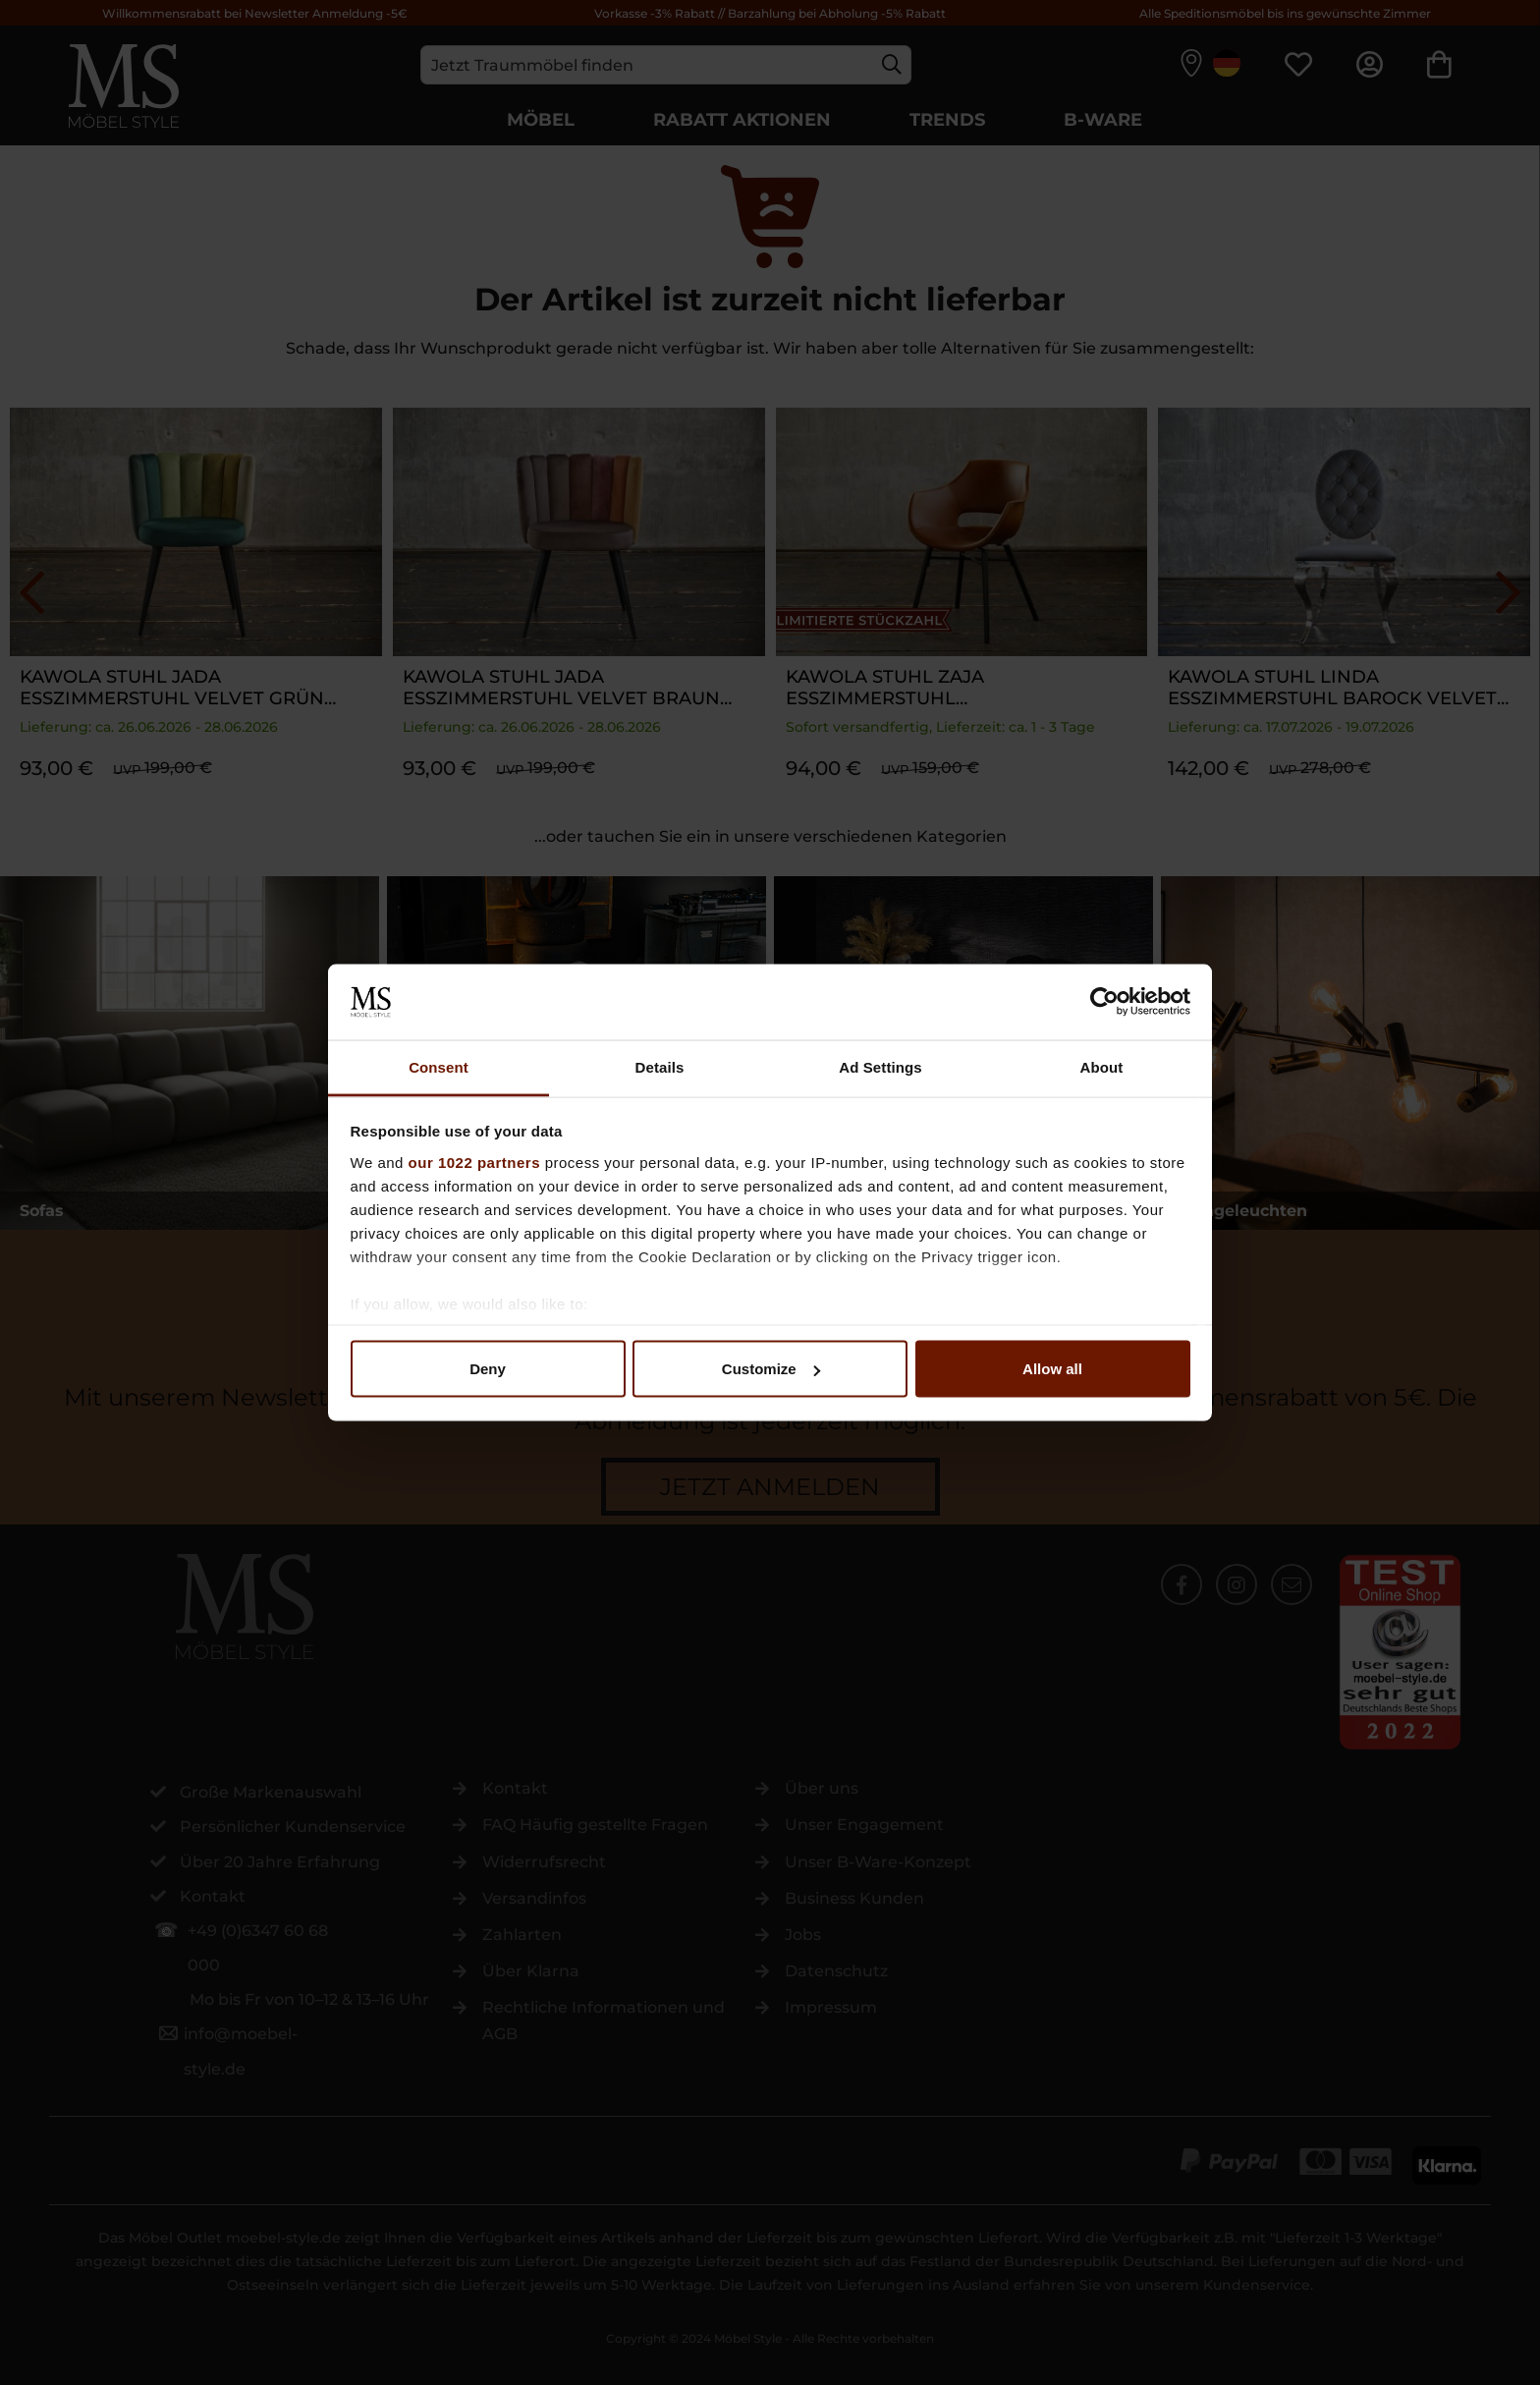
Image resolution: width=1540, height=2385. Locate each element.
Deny (487, 1368)
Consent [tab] (438, 1066)
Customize (771, 1368)
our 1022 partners (474, 1161)
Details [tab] (660, 1066)
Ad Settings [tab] (880, 1066)
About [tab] (1102, 1066)
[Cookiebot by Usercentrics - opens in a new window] (1104, 1002)
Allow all (1052, 1368)
